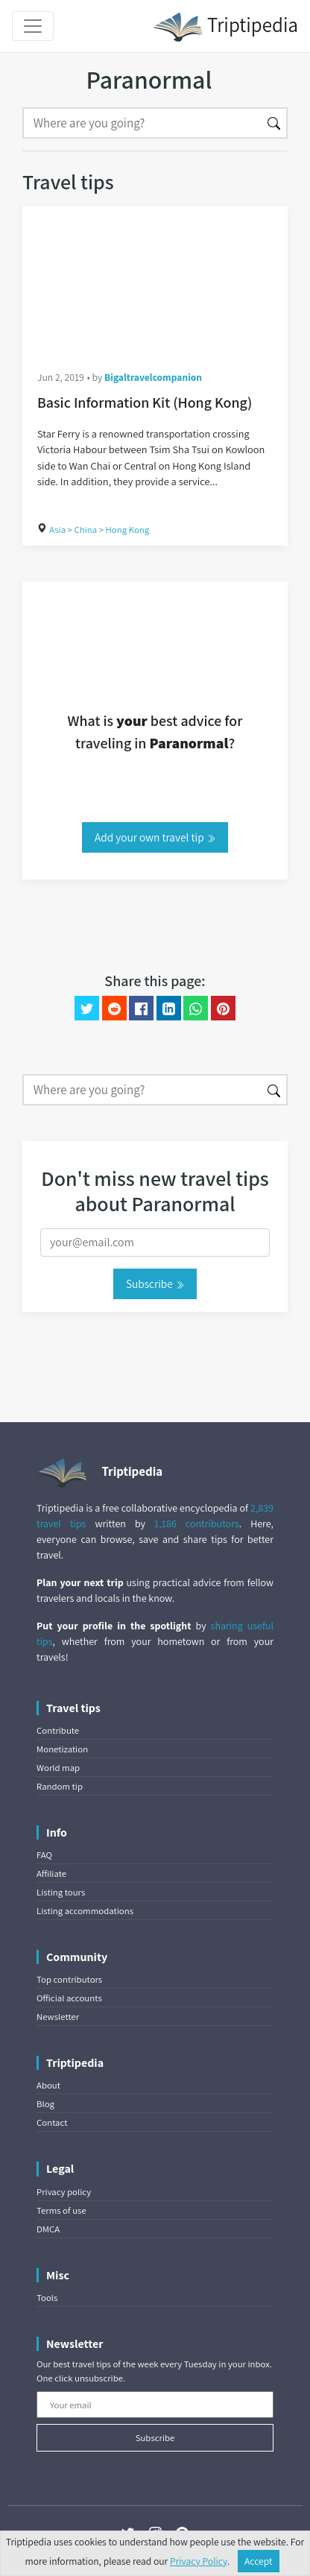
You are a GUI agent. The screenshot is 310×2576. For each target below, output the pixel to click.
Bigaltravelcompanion (153, 377)
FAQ (44, 1855)
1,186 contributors (196, 1523)
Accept (258, 2561)
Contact (52, 2122)
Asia (57, 529)
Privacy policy (64, 2191)
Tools (47, 2297)
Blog (45, 2103)
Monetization (62, 1749)
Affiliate (51, 1873)
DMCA (48, 2229)
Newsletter (58, 2016)
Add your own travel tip (155, 837)
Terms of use (61, 2210)
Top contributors (69, 1979)
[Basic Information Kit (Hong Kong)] (155, 280)
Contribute (58, 1730)
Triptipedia (225, 26)
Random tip (60, 1786)
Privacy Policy (198, 2561)
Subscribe (155, 1283)
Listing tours (61, 1892)
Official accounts (69, 1998)
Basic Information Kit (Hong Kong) (144, 402)
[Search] (142, 123)
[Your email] (155, 2404)
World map (58, 1767)
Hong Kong (128, 529)
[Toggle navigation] (33, 26)
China (85, 529)
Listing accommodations (85, 1910)
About (48, 2085)
